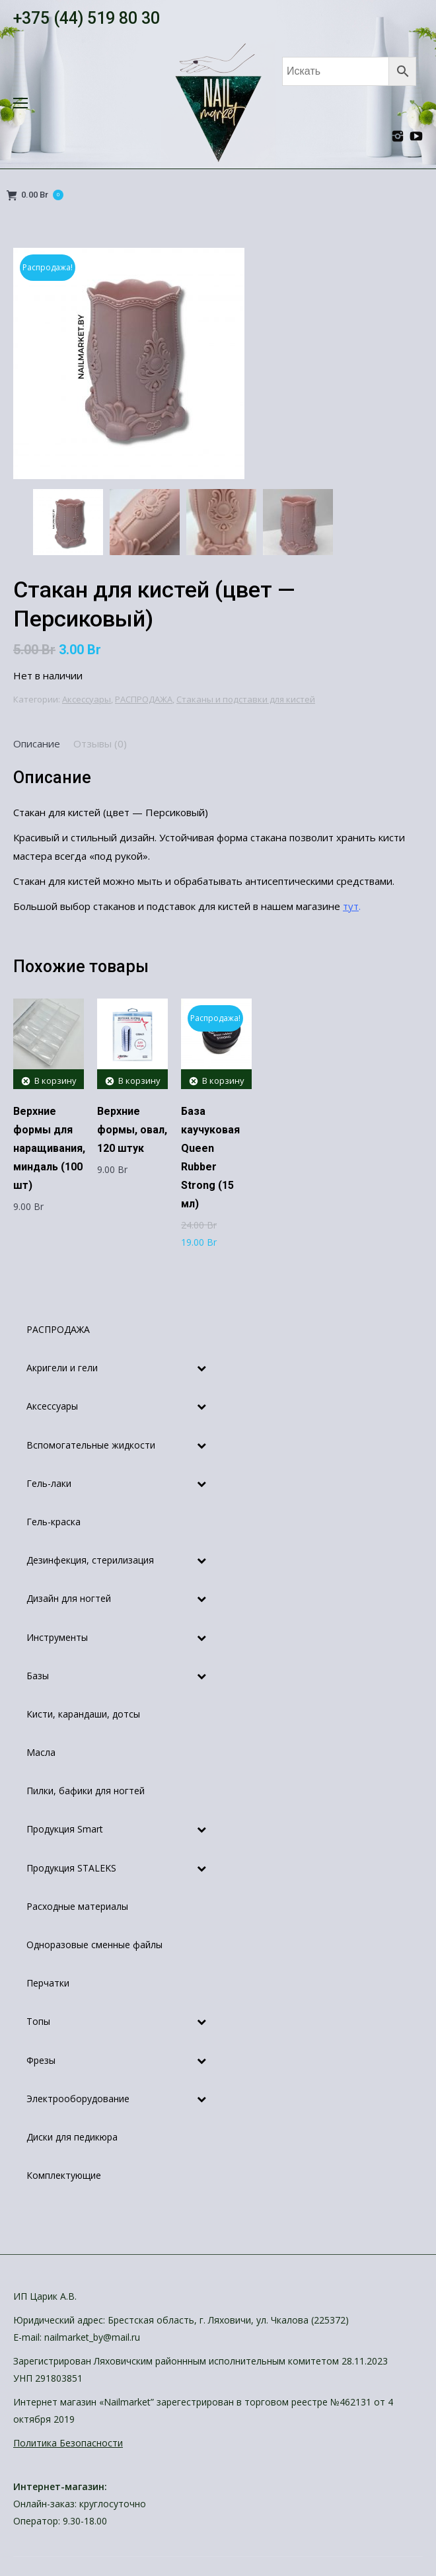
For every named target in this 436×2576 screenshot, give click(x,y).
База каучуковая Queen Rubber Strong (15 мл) (210, 1157)
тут (351, 906)
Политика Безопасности (68, 2443)
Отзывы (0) (100, 743)
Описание (36, 743)
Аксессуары (86, 699)
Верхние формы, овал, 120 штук (132, 1130)
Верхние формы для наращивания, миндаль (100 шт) (49, 1148)
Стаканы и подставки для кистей (245, 699)
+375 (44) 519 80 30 (86, 18)
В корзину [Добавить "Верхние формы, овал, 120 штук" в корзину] (139, 1080)
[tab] (36, 743)
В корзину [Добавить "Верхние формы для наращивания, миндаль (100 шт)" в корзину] (55, 1080)
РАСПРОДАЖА (143, 699)
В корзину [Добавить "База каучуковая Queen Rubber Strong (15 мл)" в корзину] (223, 1080)
